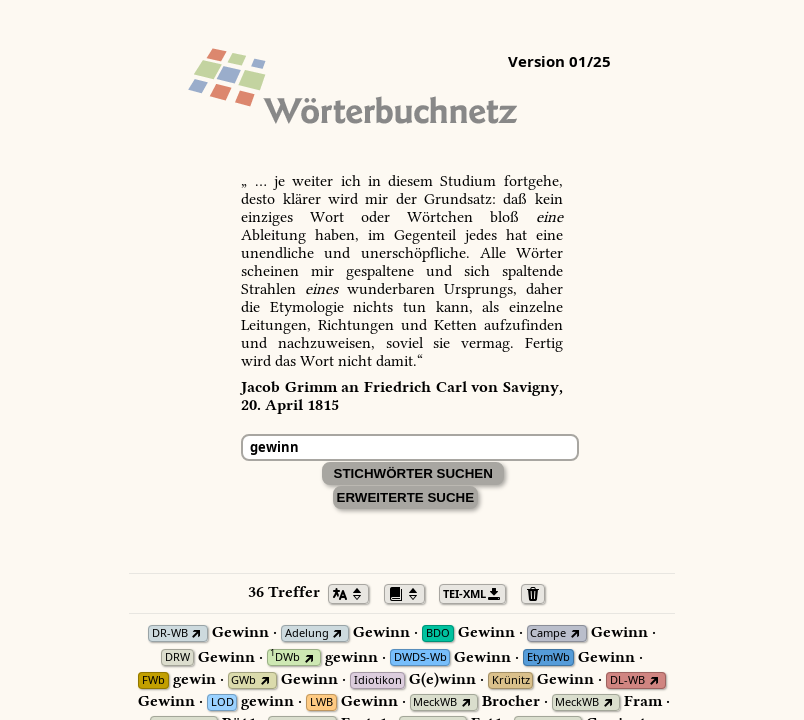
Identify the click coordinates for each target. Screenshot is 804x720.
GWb (243, 680)
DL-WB (627, 680)
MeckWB (435, 702)
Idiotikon (378, 680)
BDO (438, 633)
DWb (285, 657)
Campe (548, 633)
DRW (177, 657)
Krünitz (511, 680)
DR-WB (170, 633)
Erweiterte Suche (406, 497)
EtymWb (548, 657)
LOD (222, 702)
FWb (153, 680)
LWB (321, 702)
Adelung (307, 633)
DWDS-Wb (420, 657)
